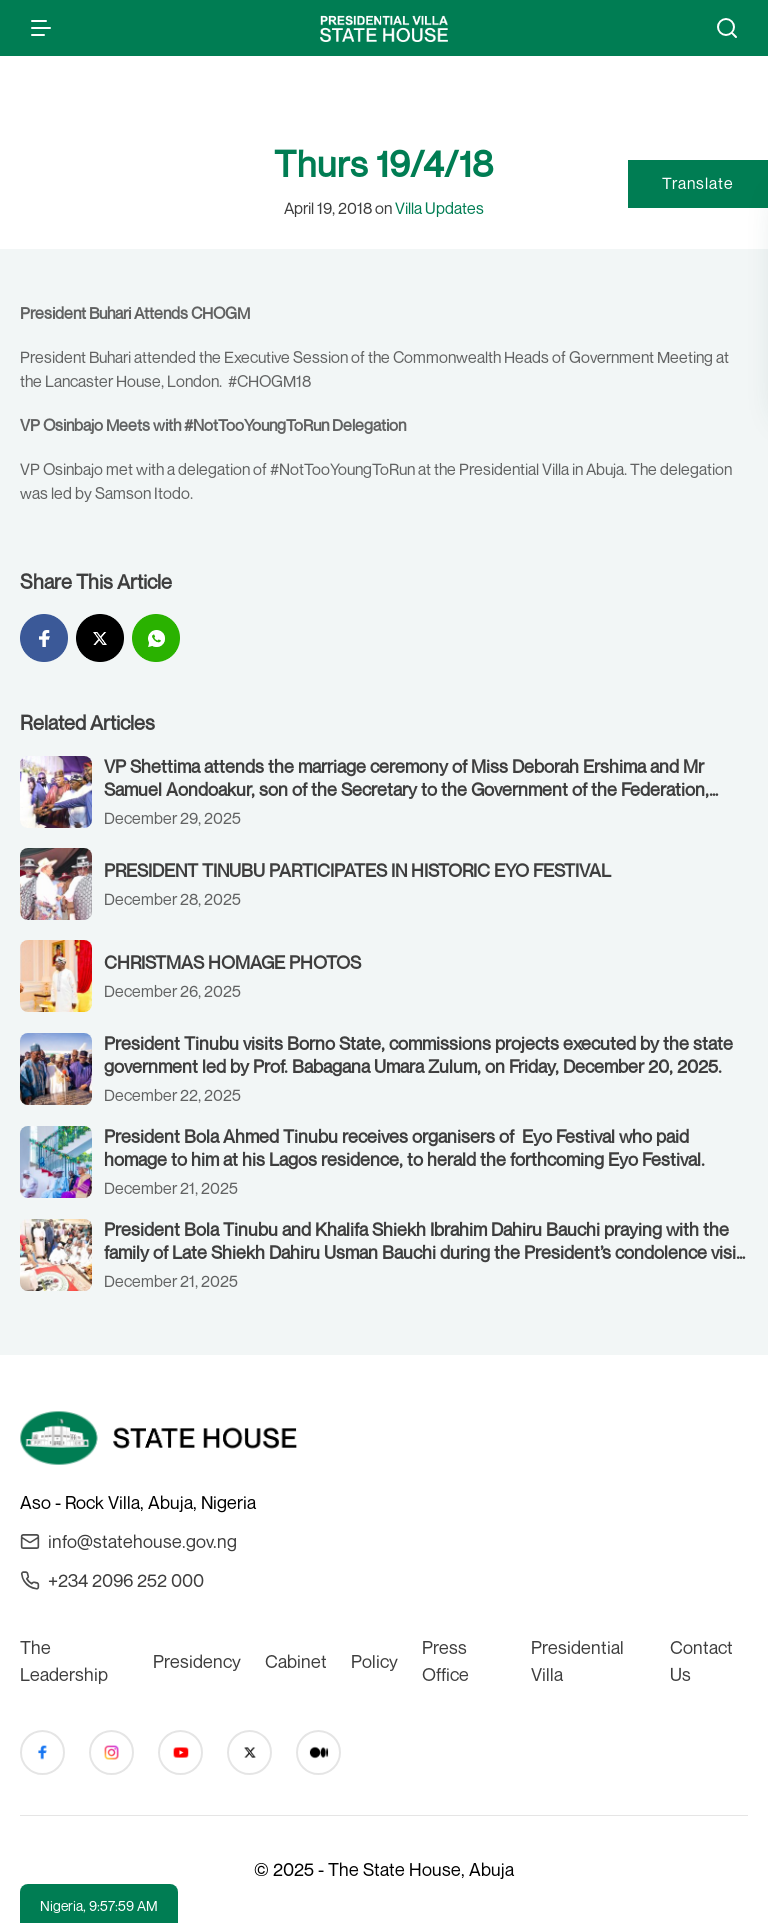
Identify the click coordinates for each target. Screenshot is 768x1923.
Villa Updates (439, 208)
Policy (374, 1661)
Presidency (197, 1661)
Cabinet (296, 1661)
